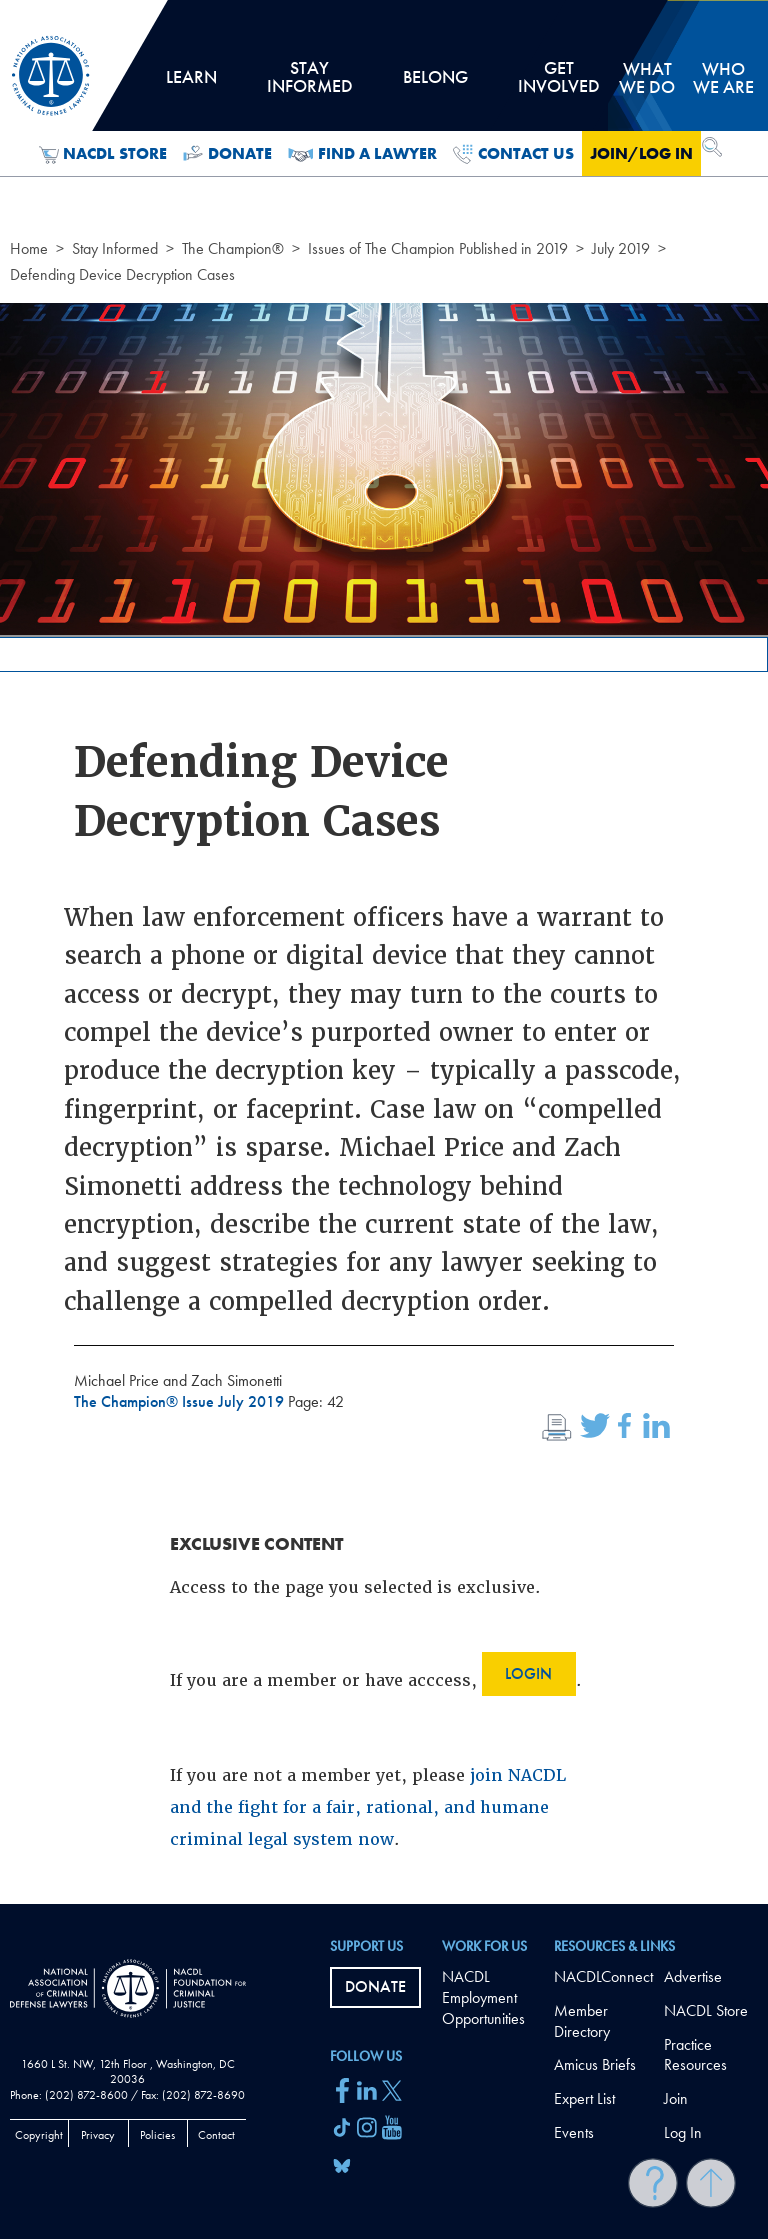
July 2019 (621, 248)
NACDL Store (103, 154)
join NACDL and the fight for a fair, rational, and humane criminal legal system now (368, 1807)
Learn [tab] (191, 84)
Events (574, 2132)
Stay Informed (115, 248)
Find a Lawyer (362, 154)
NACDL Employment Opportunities (483, 1997)
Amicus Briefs (595, 2064)
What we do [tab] (647, 77)
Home (29, 248)
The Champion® (233, 248)
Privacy (98, 2135)
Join (676, 2098)
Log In (683, 2132)
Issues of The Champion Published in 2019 (438, 248)
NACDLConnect (603, 1976)
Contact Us (513, 154)
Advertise (693, 1976)
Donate (227, 154)
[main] (384, 952)
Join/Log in (641, 153)
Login (528, 1673)
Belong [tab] (435, 84)
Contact (216, 2135)
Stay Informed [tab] (309, 84)
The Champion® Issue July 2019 (181, 1401)
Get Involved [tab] (559, 84)
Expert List (584, 2098)
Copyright (39, 2135)
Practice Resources (695, 2055)
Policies (157, 2135)
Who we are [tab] (723, 77)
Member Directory (582, 2021)
